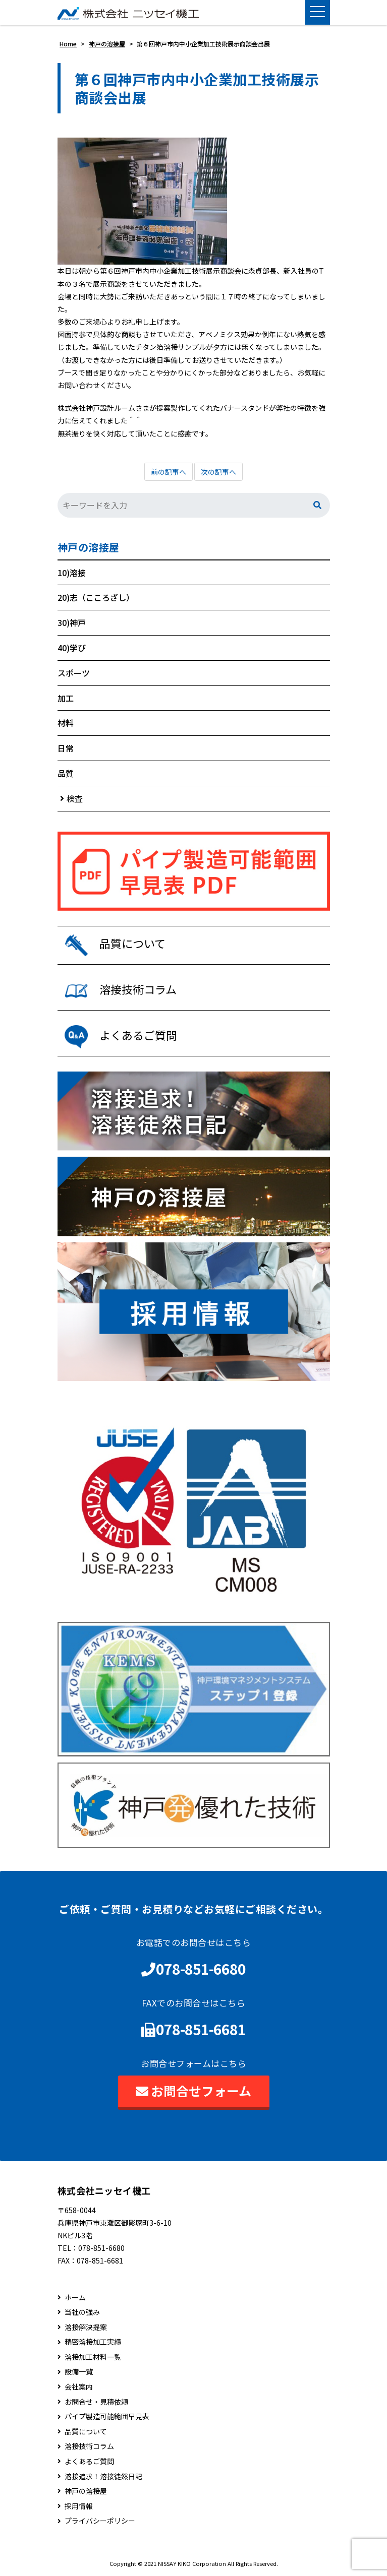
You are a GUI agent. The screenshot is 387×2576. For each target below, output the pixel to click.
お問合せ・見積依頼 (96, 2402)
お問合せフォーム (193, 2091)
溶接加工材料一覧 (93, 2357)
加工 (66, 698)
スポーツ (74, 673)
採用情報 (79, 2506)
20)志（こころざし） (96, 597)
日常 (66, 748)
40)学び (72, 648)
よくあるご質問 (89, 2461)
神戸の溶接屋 (89, 547)
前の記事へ (168, 472)
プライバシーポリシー (100, 2521)
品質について (86, 2431)
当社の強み (82, 2312)
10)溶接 (72, 573)
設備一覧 (79, 2371)
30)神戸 (72, 622)
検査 (75, 798)
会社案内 (79, 2387)
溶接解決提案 (86, 2327)
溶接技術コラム (89, 2446)
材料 (66, 723)
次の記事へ (218, 472)
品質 (66, 773)
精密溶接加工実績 (93, 2342)
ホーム (75, 2297)
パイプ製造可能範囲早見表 (107, 2416)
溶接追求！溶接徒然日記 (103, 2476)
